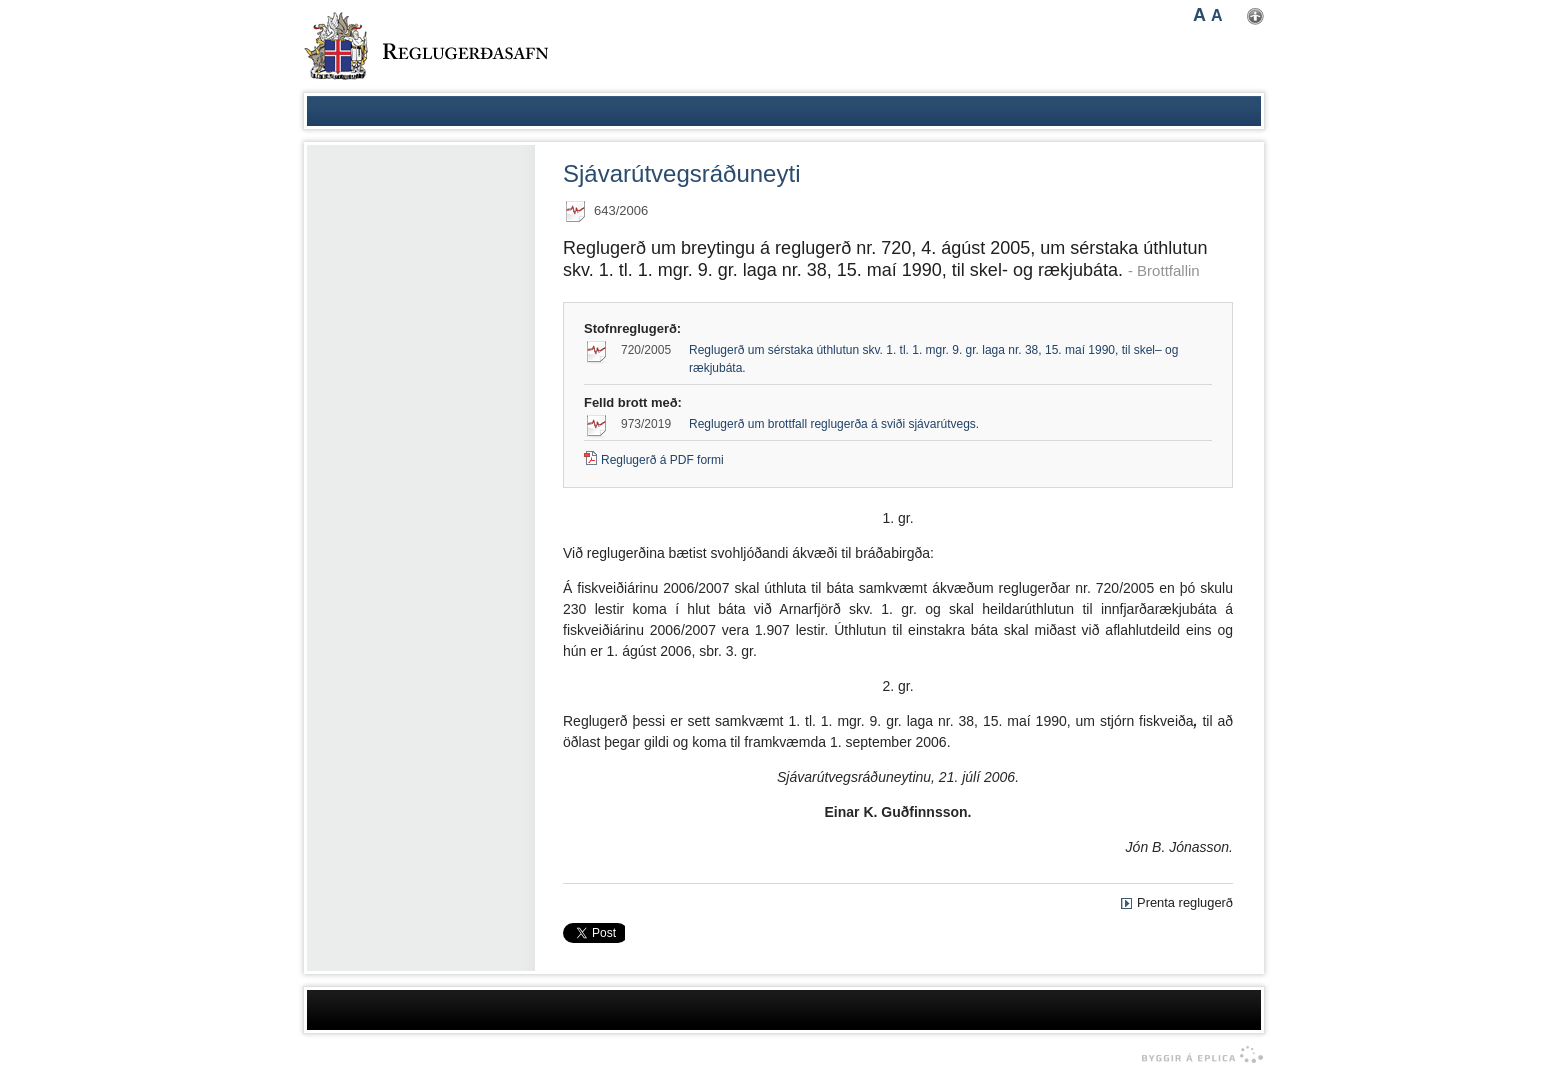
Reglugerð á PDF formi (662, 460)
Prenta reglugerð (1185, 902)
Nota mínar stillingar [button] (1255, 16)
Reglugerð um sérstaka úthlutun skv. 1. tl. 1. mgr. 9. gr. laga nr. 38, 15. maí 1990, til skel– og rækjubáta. (933, 359)
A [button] (1199, 15)
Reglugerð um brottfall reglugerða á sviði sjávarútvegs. (834, 424)
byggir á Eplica (1197, 1055)
